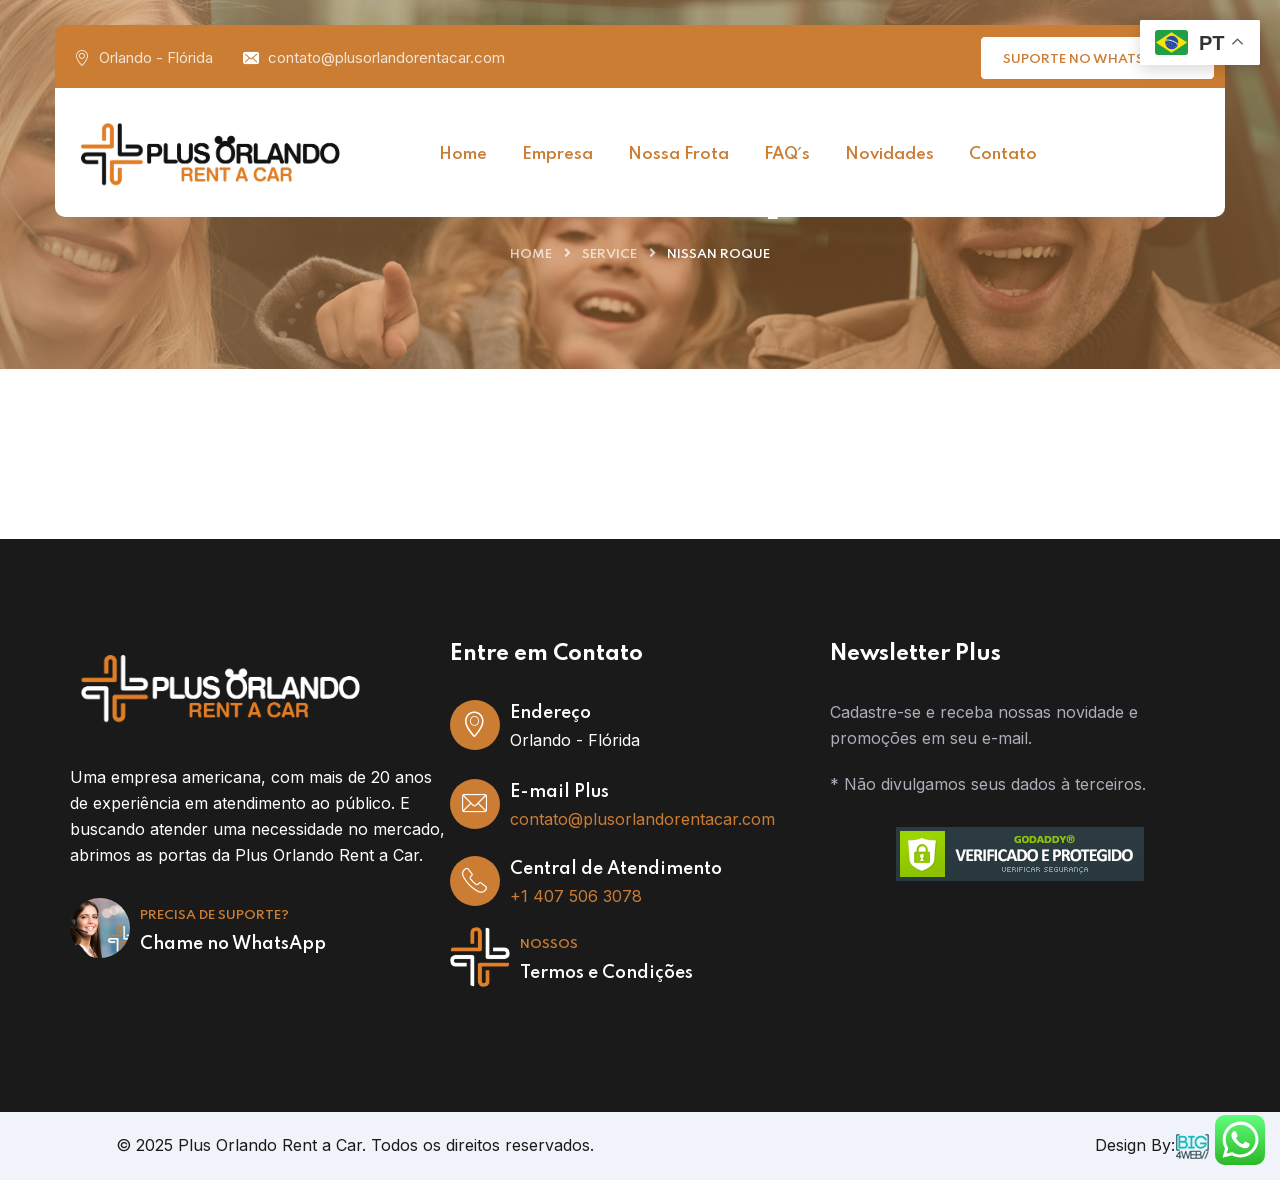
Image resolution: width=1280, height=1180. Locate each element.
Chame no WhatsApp (233, 944)
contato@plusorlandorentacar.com (386, 57)
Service (609, 254)
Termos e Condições (606, 973)
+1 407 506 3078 (576, 896)
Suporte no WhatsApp (1100, 56)
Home (531, 254)
